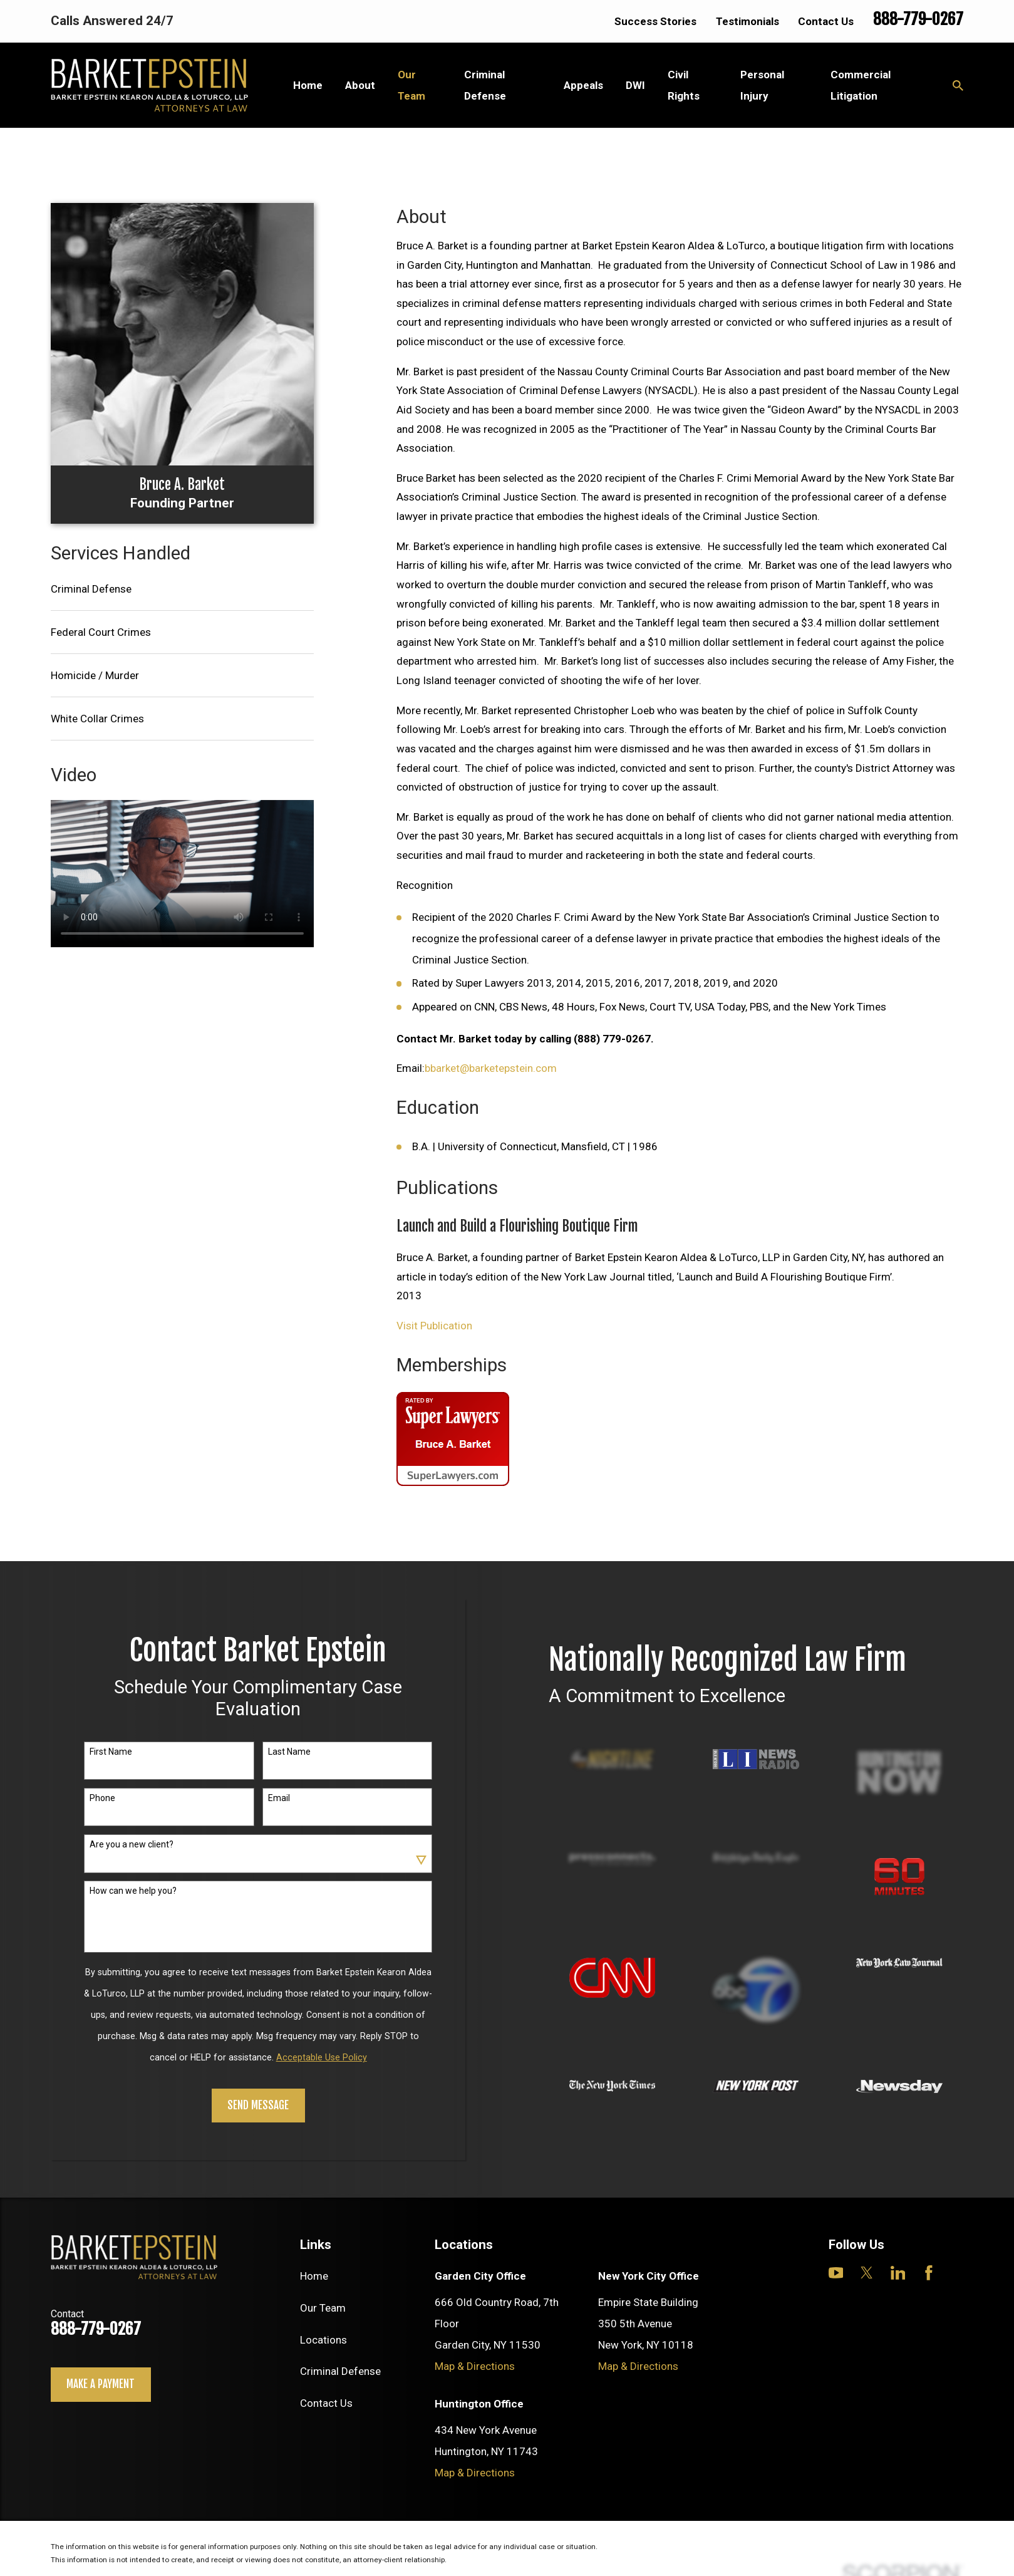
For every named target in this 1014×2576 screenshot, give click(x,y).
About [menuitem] (360, 85)
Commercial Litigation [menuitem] (860, 85)
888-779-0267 (918, 19)
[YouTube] (836, 2272)
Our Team (323, 2308)
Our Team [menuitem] (411, 85)
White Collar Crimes (97, 718)
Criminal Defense (91, 589)
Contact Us (826, 21)
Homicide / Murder (95, 675)
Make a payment (100, 2384)
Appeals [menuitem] (583, 85)
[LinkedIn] (898, 2272)
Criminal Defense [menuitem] (485, 85)
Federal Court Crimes (101, 632)
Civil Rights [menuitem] (684, 85)
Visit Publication (434, 1325)
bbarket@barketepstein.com (491, 1068)
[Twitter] (866, 2272)
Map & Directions (475, 2366)
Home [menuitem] (308, 85)
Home (314, 2276)
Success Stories (655, 21)
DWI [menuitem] (635, 85)
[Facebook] (928, 2272)
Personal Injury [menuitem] (762, 85)
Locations (323, 2340)
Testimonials (747, 21)
